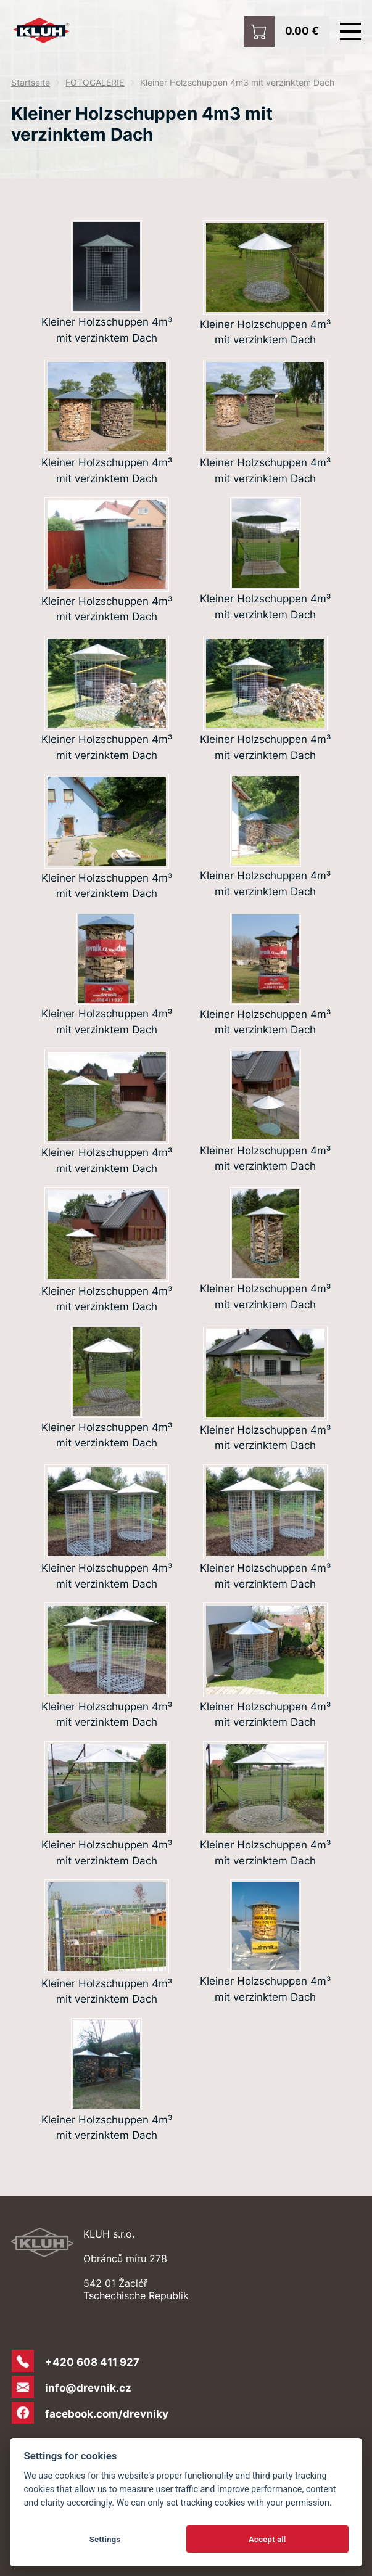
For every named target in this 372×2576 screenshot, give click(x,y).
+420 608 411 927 (92, 2362)
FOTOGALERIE (94, 83)
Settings (105, 2539)
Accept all (267, 2539)
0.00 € (302, 30)
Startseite (30, 83)
